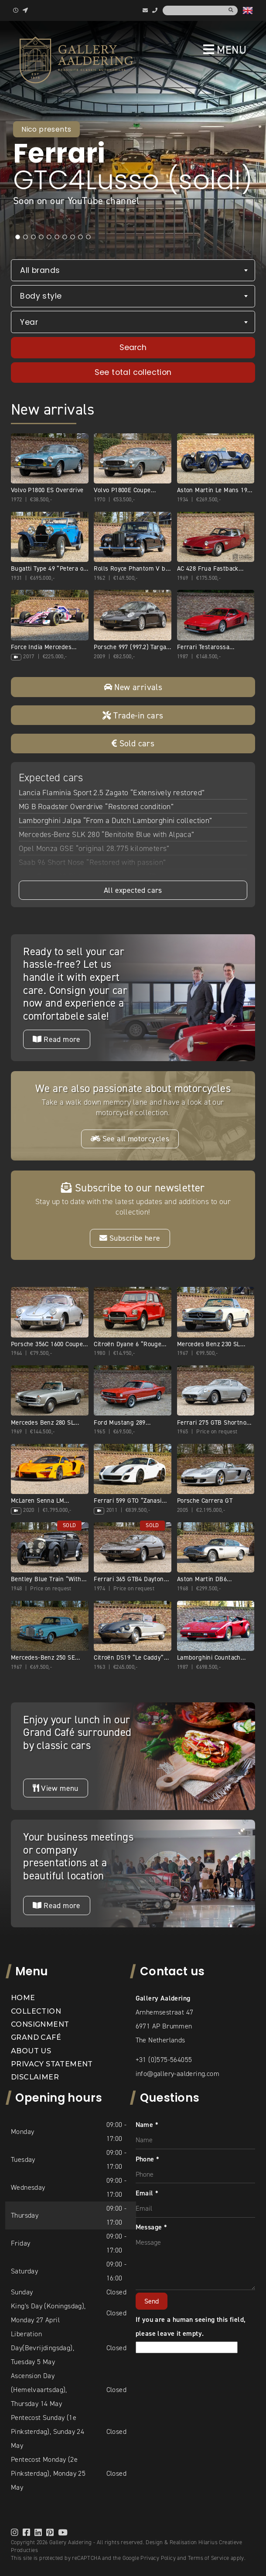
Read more (56, 1039)
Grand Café (36, 2037)
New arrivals (133, 687)
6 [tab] (56, 237)
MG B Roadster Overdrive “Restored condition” (96, 806)
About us (31, 2051)
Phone (148, 2159)
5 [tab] (48, 237)
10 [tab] (88, 237)
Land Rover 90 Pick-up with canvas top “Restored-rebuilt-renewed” (130, 876)
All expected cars (133, 890)
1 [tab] (17, 237)
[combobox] (133, 270)
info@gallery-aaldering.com (177, 2073)
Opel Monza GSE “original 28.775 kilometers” (94, 848)
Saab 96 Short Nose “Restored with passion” (92, 862)
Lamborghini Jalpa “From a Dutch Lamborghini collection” (115, 820)
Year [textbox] (29, 322)
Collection (36, 2011)
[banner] (76, 60)
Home (23, 1998)
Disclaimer (35, 2077)
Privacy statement (52, 2064)
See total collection (133, 372)
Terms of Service (208, 2558)
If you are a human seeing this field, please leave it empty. (191, 2333)
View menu (55, 1788)
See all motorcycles (130, 1138)
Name (147, 2124)
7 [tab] (64, 237)
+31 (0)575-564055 (164, 2059)
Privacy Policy (158, 2558)
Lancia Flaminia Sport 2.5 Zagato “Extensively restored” (112, 792)
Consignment (40, 2024)
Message (151, 2227)
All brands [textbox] (40, 270)
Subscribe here (129, 1238)
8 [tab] (72, 237)
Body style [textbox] (40, 296)
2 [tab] (25, 237)
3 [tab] (33, 237)
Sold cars (133, 743)
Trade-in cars (132, 715)
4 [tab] (41, 237)
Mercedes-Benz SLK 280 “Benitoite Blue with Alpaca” (106, 834)
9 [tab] (80, 237)
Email (147, 2193)
